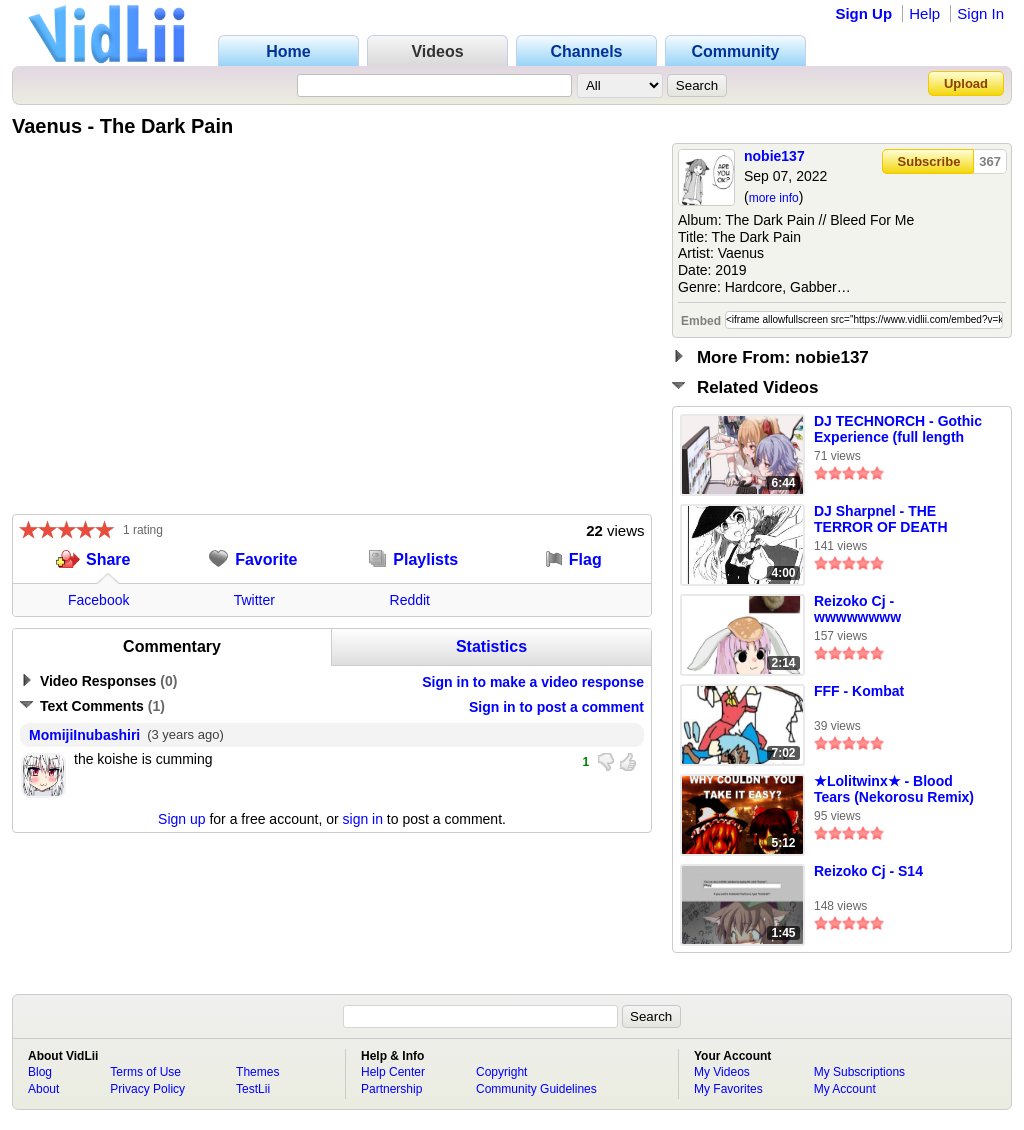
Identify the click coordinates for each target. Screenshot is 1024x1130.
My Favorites (728, 1089)
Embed (701, 321)
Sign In (980, 13)
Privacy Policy (147, 1089)
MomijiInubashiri (84, 735)
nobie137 (774, 156)
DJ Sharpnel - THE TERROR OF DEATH (881, 519)
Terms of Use (145, 1072)
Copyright (501, 1072)
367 (990, 161)
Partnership (391, 1089)
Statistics (491, 646)
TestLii (253, 1089)
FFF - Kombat (859, 691)
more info (774, 198)
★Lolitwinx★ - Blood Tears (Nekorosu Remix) (894, 789)
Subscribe (929, 161)
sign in (363, 819)
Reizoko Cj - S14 (868, 871)
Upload (966, 83)
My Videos (722, 1072)
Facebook (98, 600)
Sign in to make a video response (533, 682)
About (43, 1089)
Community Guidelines (536, 1089)
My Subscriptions (859, 1072)
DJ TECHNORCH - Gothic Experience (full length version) (898, 430)
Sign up (181, 819)
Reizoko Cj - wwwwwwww (857, 609)
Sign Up (863, 13)
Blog (40, 1072)
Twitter (254, 600)
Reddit (410, 600)
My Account (845, 1089)
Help (924, 13)
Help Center (393, 1072)
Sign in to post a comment (556, 707)
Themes (257, 1072)
